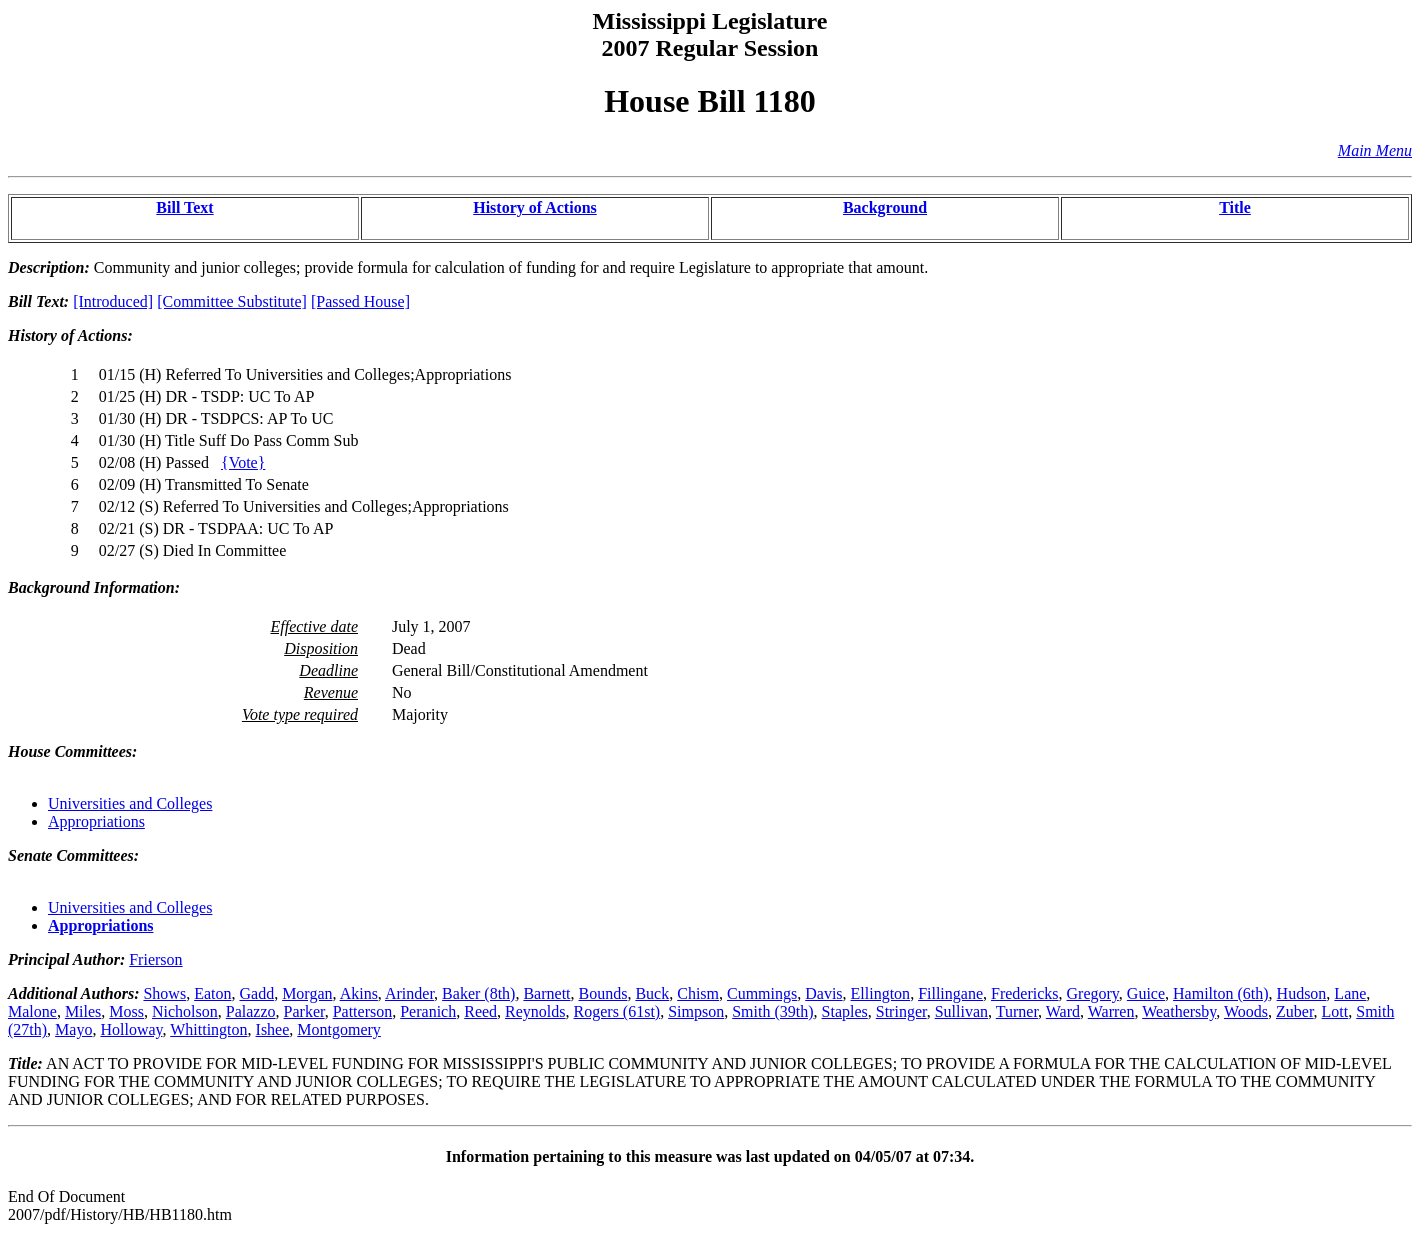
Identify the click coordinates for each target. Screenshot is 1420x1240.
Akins (359, 993)
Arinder (409, 993)
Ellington (881, 993)
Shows (164, 993)
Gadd (256, 993)
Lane (1350, 993)
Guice (1146, 993)
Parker (304, 1011)
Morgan (307, 993)
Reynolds (535, 1011)
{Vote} (243, 462)
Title (1235, 207)
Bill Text (184, 207)
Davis (823, 993)
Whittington (208, 1029)
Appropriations (96, 821)
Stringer (901, 1011)
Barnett (546, 993)
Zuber (1295, 1011)
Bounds (603, 993)
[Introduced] (113, 301)
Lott (1335, 1011)
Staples (845, 1011)
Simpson (696, 1011)
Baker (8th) (478, 993)
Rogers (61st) (617, 1011)
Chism (698, 993)
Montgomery (339, 1029)
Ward (1063, 1011)
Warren (1111, 1011)
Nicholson (185, 1011)
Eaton (212, 993)
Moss (126, 1011)
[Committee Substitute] (232, 301)
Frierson (155, 959)
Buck (652, 993)
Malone (32, 1011)
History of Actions (535, 207)
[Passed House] (360, 301)
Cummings (762, 993)
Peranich (428, 1011)
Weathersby (1179, 1011)
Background (885, 207)
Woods (1246, 1011)
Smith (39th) (772, 1011)
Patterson (363, 1011)
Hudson (1302, 993)
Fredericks (1025, 993)
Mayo (73, 1029)
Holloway (131, 1029)
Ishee (273, 1029)
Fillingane (950, 993)
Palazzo (251, 1011)
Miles (83, 1011)
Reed (480, 1011)
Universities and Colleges (130, 803)
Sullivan (961, 1011)
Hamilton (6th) (1221, 993)
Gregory (1093, 993)
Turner (1017, 1011)
